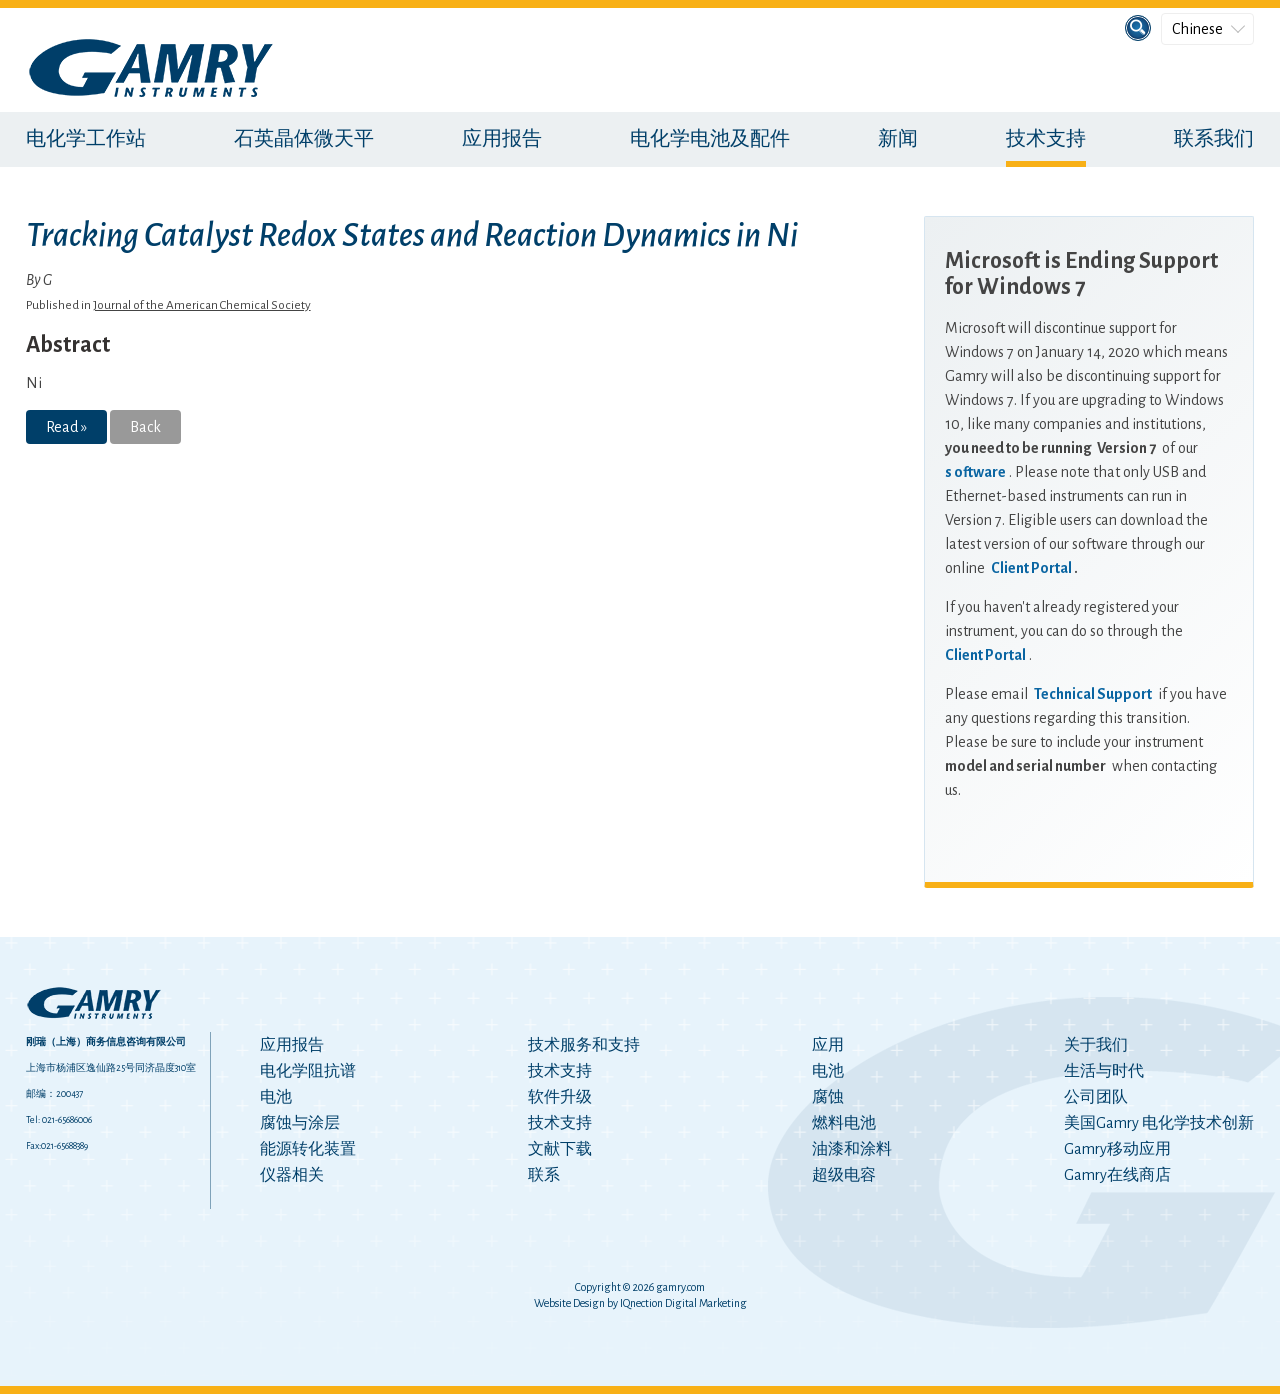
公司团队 (1096, 1097)
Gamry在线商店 (1117, 1175)
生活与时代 (1104, 1071)
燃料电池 (844, 1123)
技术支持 (1046, 139)
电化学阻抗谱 (308, 1071)
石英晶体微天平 (304, 139)
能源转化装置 (308, 1149)
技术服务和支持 (584, 1045)
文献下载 (560, 1149)
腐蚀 (828, 1097)
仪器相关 (292, 1175)
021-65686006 (67, 1120)
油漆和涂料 (852, 1149)
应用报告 (502, 139)
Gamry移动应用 (1117, 1149)
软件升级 (560, 1097)
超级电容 (844, 1175)
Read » (66, 427)
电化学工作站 (86, 139)
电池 (276, 1097)
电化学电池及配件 (710, 139)
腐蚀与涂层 (300, 1123)
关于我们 (1096, 1045)
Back (145, 427)
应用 (828, 1045)
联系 (544, 1175)
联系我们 (1214, 139)
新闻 (898, 139)
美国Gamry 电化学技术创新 (1159, 1123)
